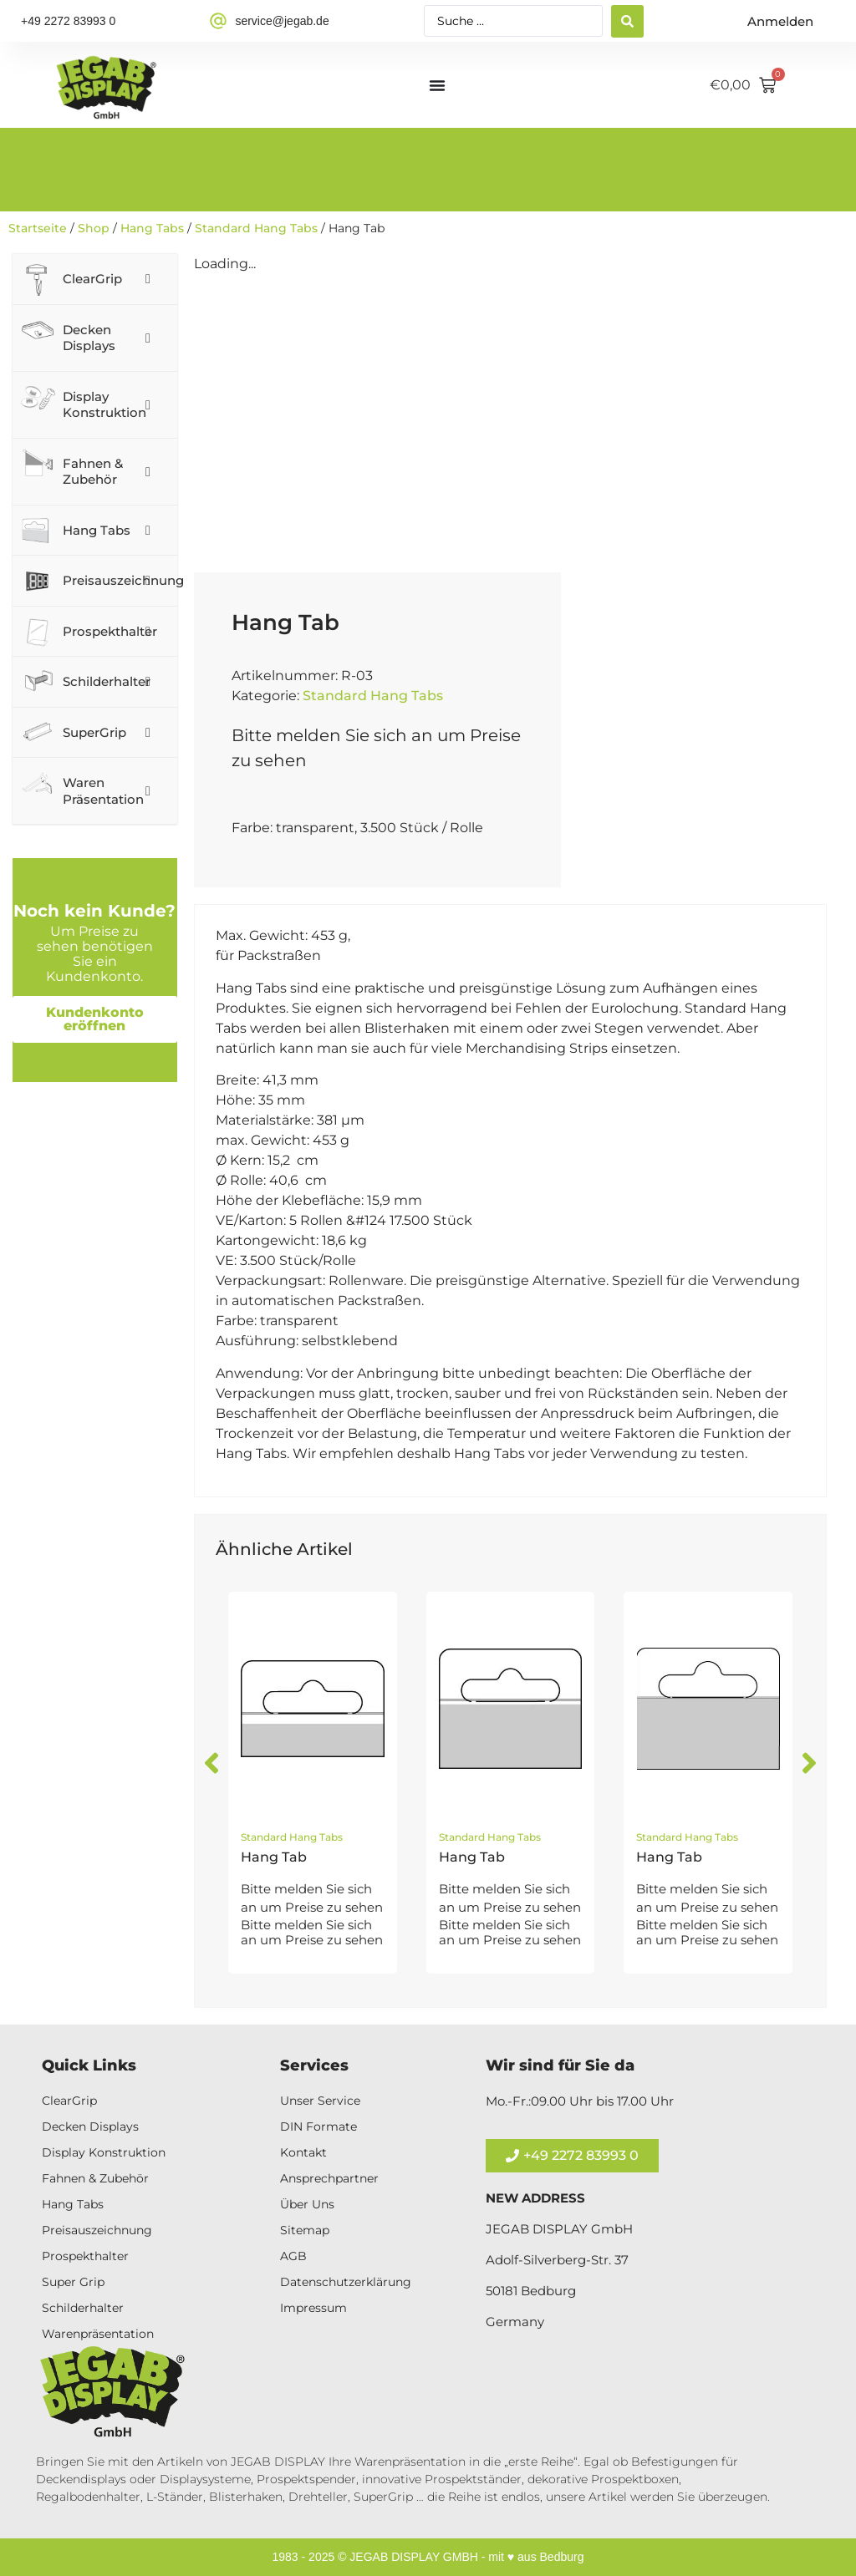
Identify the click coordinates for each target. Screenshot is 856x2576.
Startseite (37, 228)
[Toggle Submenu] (148, 279)
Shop (94, 228)
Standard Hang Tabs (256, 228)
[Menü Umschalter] (437, 85)
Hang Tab (274, 1857)
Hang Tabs (152, 228)
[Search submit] (627, 21)
